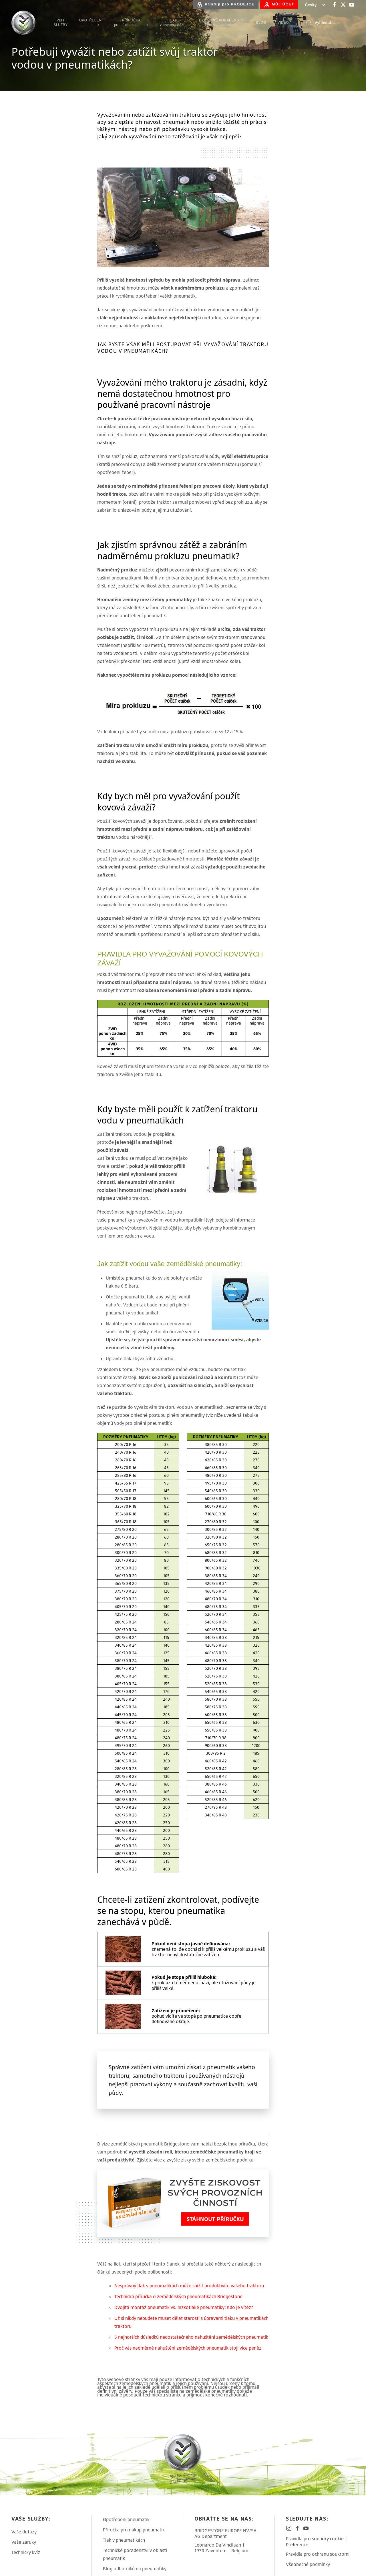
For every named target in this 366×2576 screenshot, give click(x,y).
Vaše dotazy (24, 2532)
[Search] (329, 22)
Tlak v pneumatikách (124, 2540)
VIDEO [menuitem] (283, 23)
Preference (297, 2544)
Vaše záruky (23, 2542)
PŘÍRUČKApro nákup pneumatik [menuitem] (131, 22)
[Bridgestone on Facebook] (334, 4)
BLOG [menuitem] (261, 23)
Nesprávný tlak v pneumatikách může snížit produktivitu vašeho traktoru (189, 2285)
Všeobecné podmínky (308, 2564)
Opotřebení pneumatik (126, 2519)
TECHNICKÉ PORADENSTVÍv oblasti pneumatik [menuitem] (221, 22)
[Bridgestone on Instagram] (289, 2528)
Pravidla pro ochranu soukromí (317, 2554)
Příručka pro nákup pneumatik (134, 2530)
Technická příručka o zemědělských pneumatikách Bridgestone (178, 2296)
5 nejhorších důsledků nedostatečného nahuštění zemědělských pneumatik (191, 2337)
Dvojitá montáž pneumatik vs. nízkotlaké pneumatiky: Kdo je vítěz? (183, 2307)
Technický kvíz (25, 2552)
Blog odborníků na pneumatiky (134, 2568)
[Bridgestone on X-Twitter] (343, 4)
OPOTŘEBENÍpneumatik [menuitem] (91, 22)
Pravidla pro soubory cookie (315, 2538)
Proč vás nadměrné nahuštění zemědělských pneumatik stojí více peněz (187, 2348)
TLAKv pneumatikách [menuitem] (173, 22)
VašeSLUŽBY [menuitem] (60, 22)
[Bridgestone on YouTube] (352, 4)
